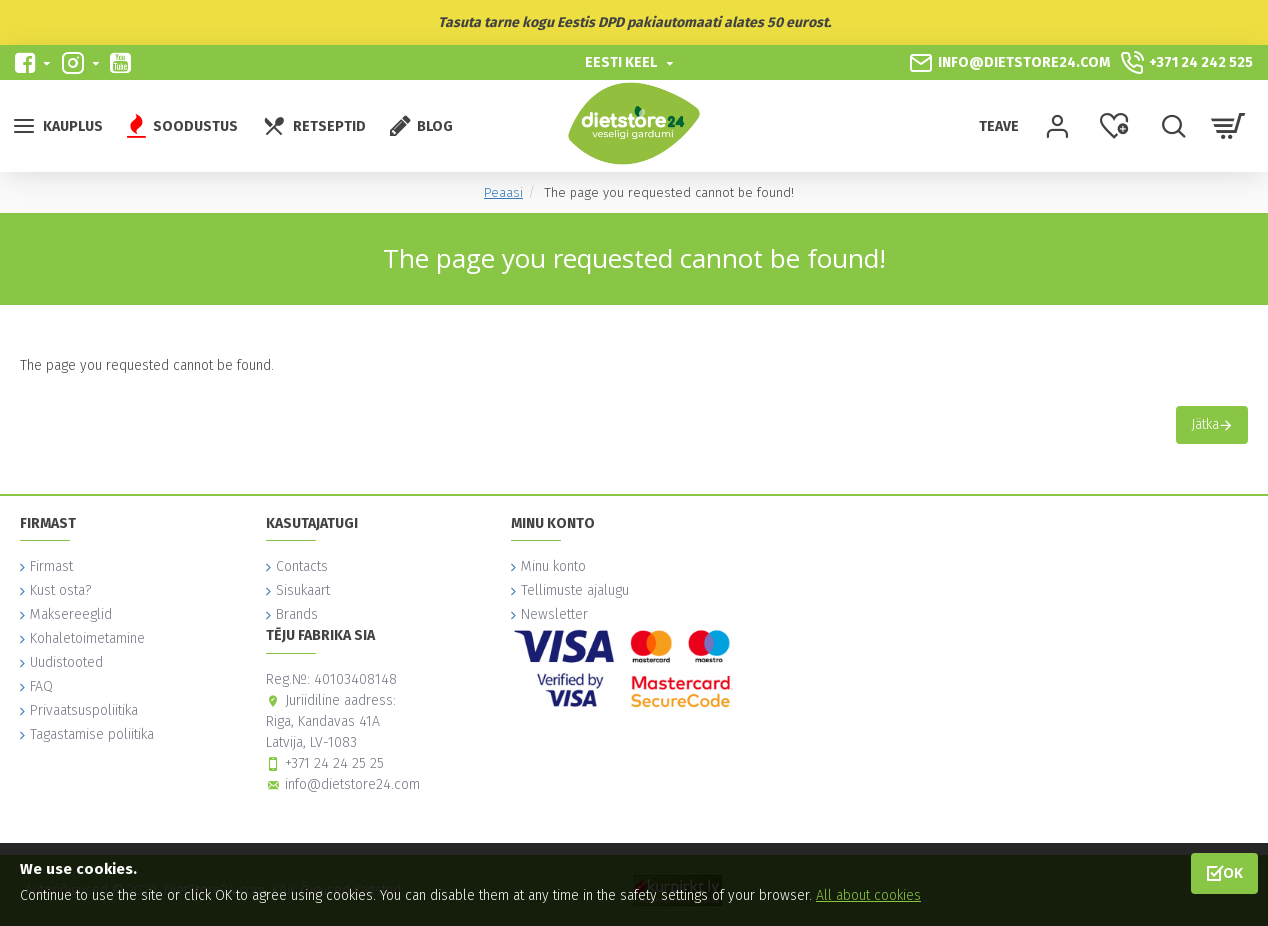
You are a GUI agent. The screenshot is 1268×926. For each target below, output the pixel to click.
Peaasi (503, 192)
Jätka (1205, 424)
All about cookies (868, 895)
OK (1233, 872)
